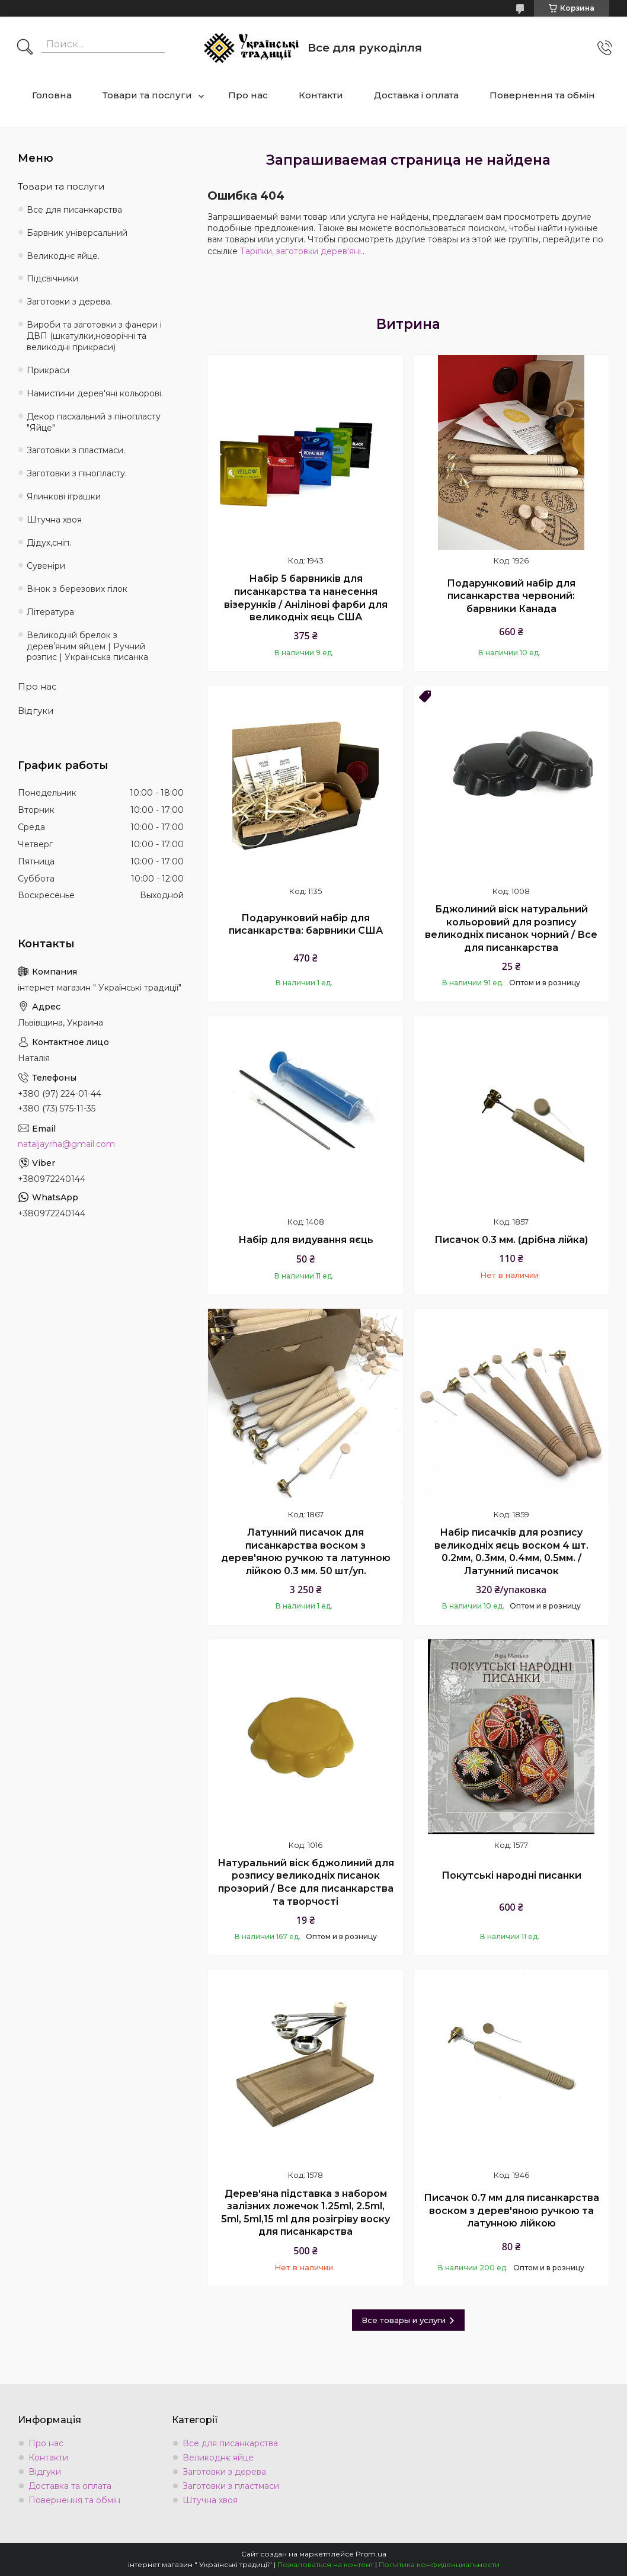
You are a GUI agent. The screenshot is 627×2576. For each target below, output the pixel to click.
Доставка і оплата (416, 95)
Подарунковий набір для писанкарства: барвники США (306, 924)
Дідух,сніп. (49, 542)
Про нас (248, 95)
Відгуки (35, 710)
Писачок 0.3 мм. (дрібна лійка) (511, 1239)
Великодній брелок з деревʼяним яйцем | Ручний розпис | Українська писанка (87, 646)
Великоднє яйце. (63, 256)
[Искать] (25, 48)
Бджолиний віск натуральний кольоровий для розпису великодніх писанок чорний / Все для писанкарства (511, 928)
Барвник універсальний (77, 233)
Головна (52, 95)
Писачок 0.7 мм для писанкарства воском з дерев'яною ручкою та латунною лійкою (511, 2210)
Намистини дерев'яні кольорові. (95, 393)
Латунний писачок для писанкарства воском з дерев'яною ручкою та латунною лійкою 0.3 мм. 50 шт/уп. (306, 1552)
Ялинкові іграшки (64, 496)
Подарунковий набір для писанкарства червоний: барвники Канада (511, 596)
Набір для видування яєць (305, 1239)
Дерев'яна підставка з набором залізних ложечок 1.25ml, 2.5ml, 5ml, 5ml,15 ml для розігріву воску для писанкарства (305, 2213)
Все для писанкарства (74, 209)
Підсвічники (52, 278)
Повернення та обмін (542, 95)
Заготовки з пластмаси (231, 2486)
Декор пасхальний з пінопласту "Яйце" (94, 422)
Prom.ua (371, 2553)
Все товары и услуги (404, 2320)
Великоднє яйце (218, 2457)
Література (50, 612)
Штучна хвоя (54, 519)
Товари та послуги (147, 95)
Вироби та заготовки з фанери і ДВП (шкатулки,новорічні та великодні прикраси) (94, 336)
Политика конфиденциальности (439, 2564)
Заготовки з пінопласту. (77, 473)
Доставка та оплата (69, 2486)
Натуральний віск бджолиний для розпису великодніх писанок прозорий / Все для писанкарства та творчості (305, 1882)
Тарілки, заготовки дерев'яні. (301, 251)
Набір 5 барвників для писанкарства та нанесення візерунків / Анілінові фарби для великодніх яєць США (306, 598)
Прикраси (48, 370)
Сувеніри (46, 565)
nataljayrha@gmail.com (66, 1144)
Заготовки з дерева (224, 2471)
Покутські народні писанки (511, 1875)
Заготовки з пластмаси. (76, 450)
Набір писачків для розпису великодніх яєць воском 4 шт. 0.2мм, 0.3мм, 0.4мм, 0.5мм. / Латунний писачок (511, 1552)
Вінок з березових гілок (77, 589)
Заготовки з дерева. (69, 301)
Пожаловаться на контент (325, 2564)
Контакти (321, 95)
